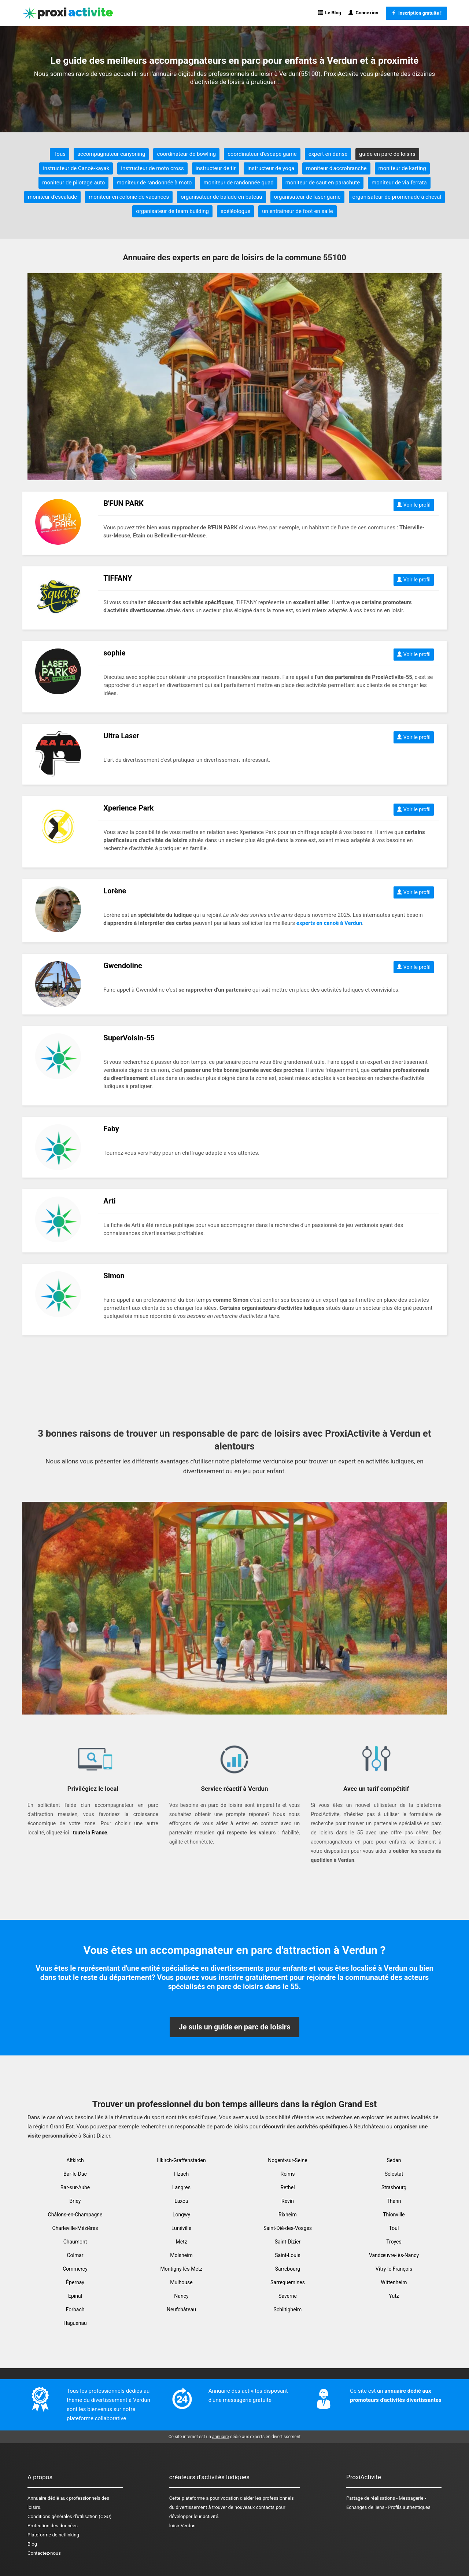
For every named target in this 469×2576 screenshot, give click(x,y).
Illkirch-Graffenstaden (181, 2160)
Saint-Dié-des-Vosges (287, 2228)
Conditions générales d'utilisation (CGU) (69, 2516)
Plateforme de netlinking (53, 2535)
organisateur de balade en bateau (221, 197)
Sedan (394, 2160)
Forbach (75, 2309)
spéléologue (235, 211)
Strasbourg (393, 2187)
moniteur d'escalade (52, 197)
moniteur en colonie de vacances (129, 197)
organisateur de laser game (307, 197)
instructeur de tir (216, 168)
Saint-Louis (287, 2255)
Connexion (363, 12)
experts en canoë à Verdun (329, 923)
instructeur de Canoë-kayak (76, 168)
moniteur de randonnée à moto (154, 182)
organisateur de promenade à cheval (396, 197)
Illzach (181, 2174)
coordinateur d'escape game (262, 154)
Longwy (181, 2214)
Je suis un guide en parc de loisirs (235, 2026)
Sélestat (394, 2174)
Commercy (75, 2269)
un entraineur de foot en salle (297, 211)
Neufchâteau (181, 2309)
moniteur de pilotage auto (73, 182)
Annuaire (36, 2498)
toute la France (90, 1832)
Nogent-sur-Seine (287, 2160)
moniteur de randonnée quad (238, 182)
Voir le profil (414, 505)
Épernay (75, 2282)
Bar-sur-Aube (75, 2187)
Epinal (75, 2296)
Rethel (287, 2187)
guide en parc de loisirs (387, 154)
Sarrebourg (287, 2269)
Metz (181, 2242)
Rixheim (287, 2214)
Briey (75, 2201)
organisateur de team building (172, 211)
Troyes (394, 2242)
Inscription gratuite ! (416, 13)
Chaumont (75, 2242)
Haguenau (75, 2323)
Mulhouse (181, 2282)
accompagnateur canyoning (111, 154)
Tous (59, 154)
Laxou (181, 2201)
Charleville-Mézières (75, 2228)
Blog (32, 2544)
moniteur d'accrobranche (336, 168)
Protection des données (52, 2525)
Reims (288, 2174)
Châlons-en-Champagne (75, 2214)
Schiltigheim (288, 2309)
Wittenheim (394, 2282)
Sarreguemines (287, 2282)
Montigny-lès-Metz (181, 2269)
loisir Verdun (182, 2525)
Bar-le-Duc (75, 2174)
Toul (394, 2228)
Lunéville (181, 2228)
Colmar (75, 2255)
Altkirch (75, 2160)
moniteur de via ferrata (399, 182)
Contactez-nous (44, 2553)
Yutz (394, 2296)
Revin (287, 2201)
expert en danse (328, 154)
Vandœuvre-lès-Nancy (394, 2255)
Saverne (287, 2296)
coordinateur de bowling (186, 154)
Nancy (181, 2296)
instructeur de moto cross (152, 168)
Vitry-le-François (394, 2269)
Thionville (394, 2214)
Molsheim (181, 2255)
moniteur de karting (402, 168)
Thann (394, 2201)
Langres (181, 2187)
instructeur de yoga (270, 168)
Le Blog (329, 12)
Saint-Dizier (288, 2242)
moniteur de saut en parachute (322, 182)
